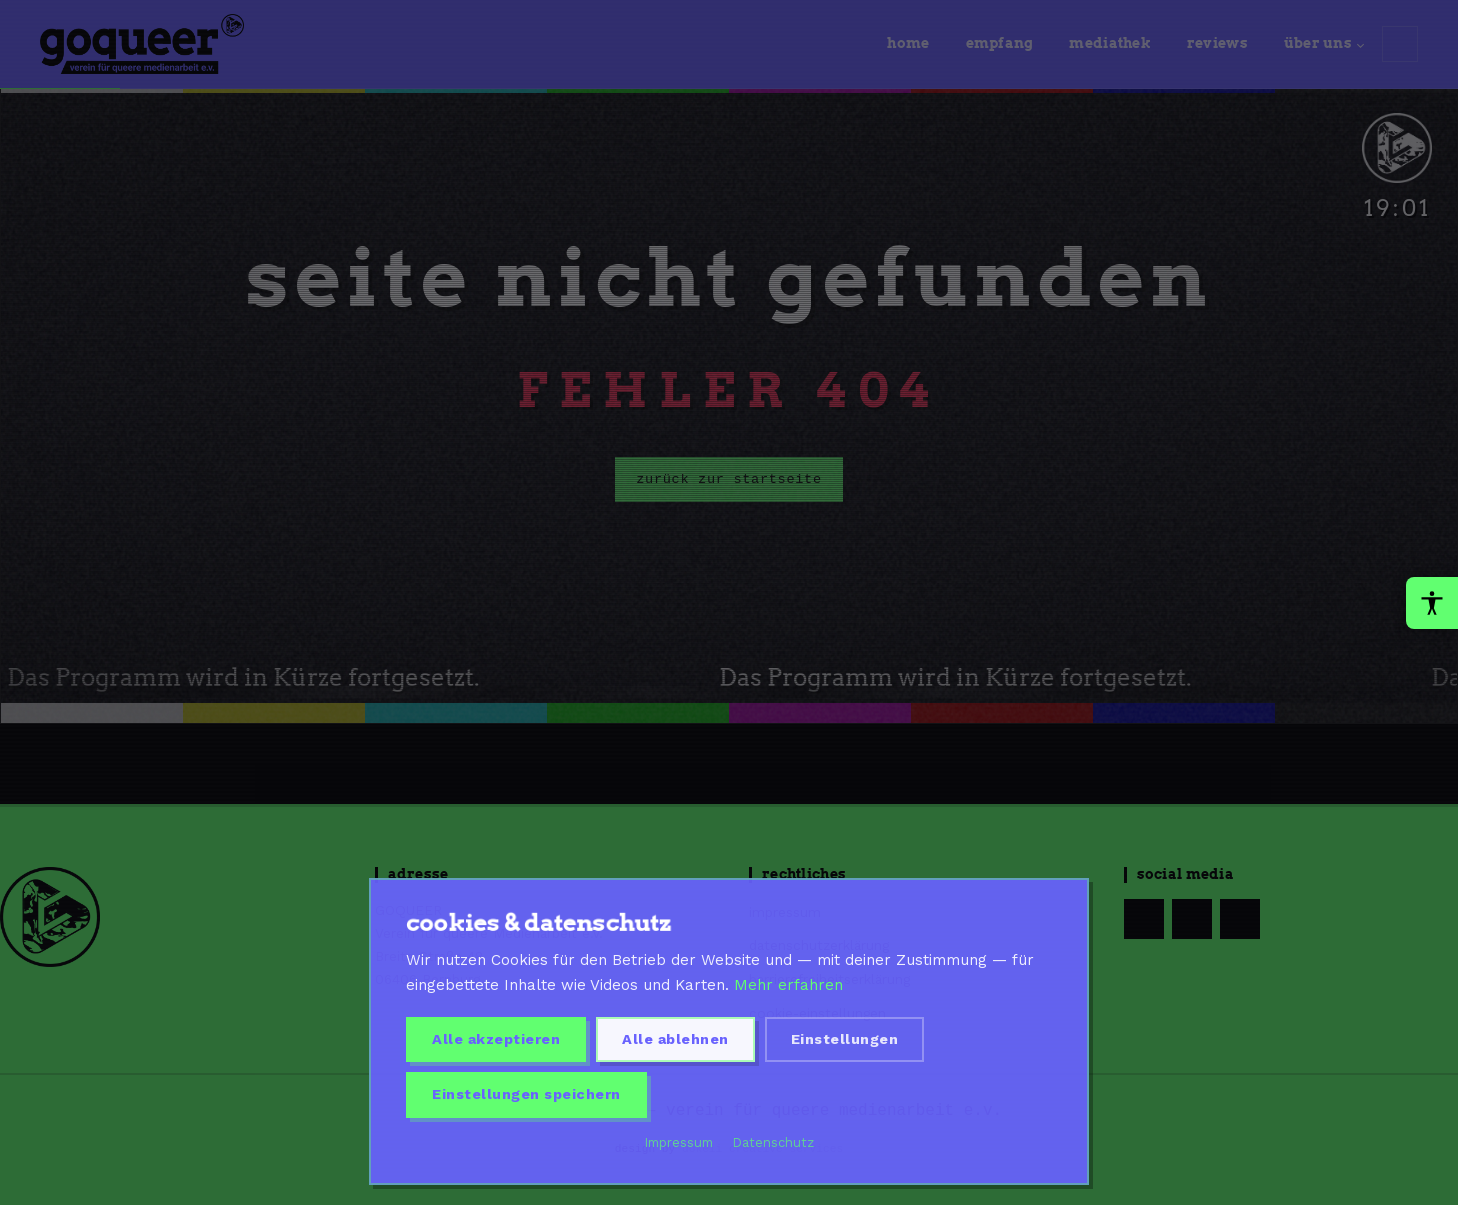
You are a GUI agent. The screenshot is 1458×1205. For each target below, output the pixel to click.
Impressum (679, 1142)
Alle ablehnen (675, 1039)
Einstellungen (845, 1039)
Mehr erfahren (788, 985)
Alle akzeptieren (496, 1039)
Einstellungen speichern (526, 1094)
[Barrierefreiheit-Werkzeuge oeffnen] (1432, 603)
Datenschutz (773, 1142)
